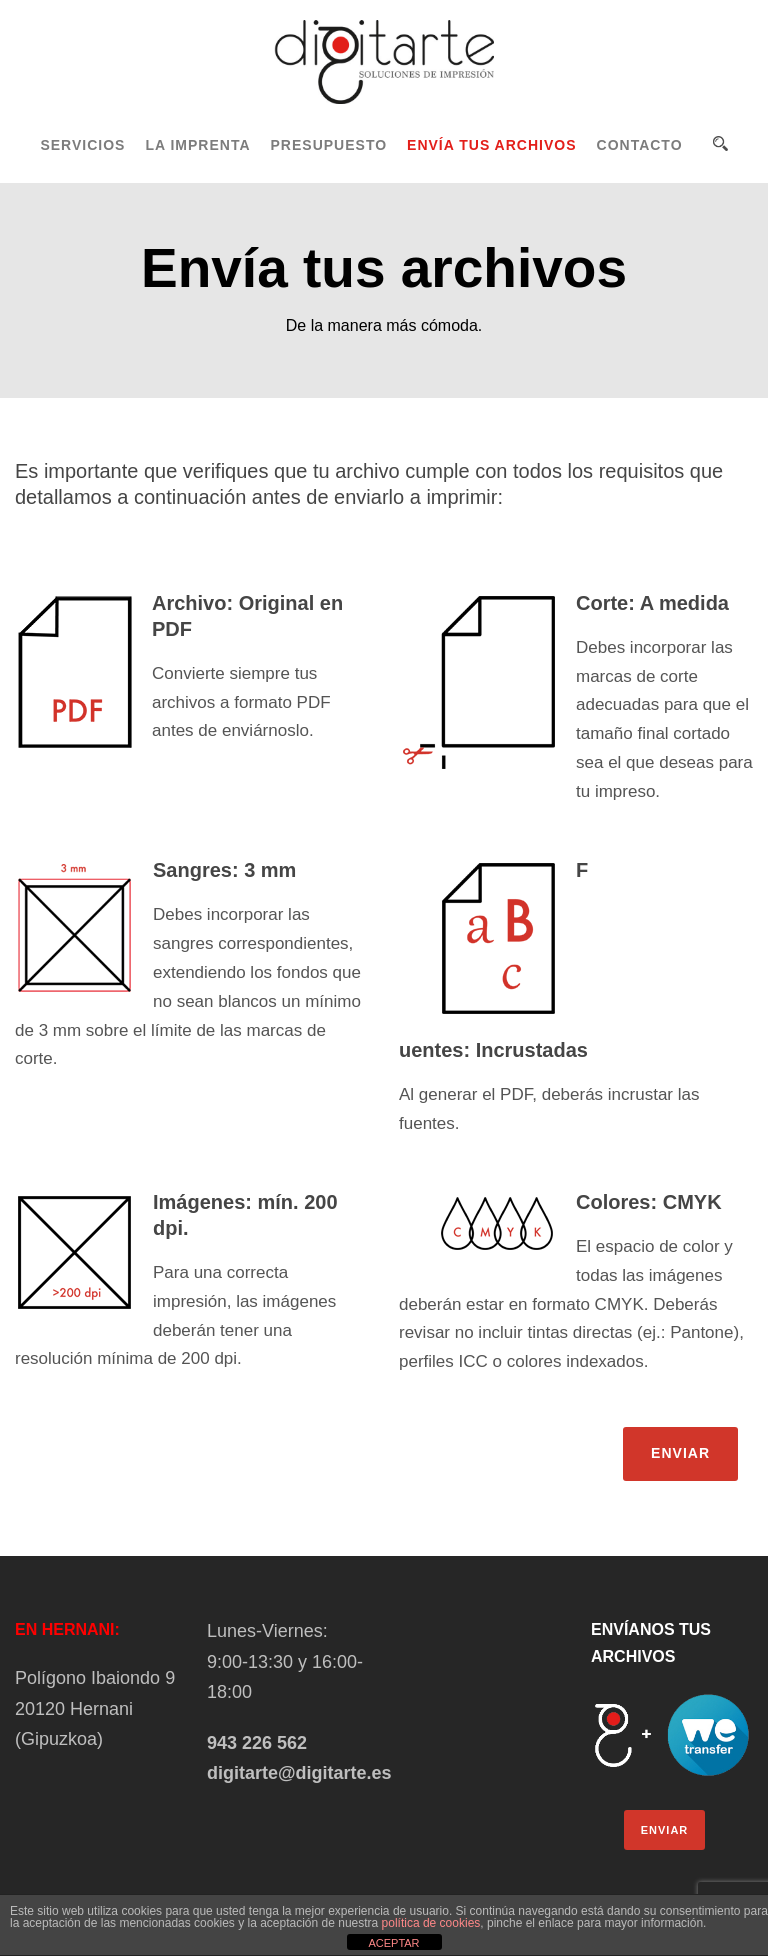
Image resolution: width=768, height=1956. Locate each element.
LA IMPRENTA (197, 145)
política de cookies (431, 1923)
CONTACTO (640, 145)
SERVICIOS (82, 145)
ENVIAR (680, 1453)
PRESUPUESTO (329, 145)
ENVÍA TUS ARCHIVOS (491, 145)
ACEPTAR (393, 1943)
